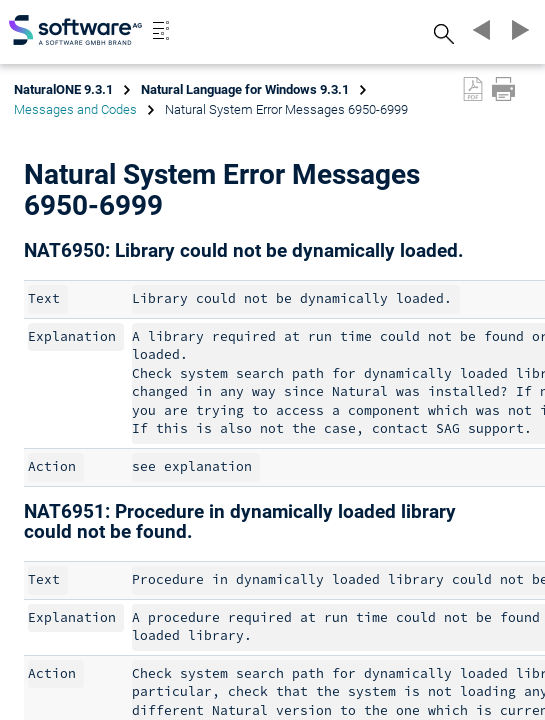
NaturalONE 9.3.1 (63, 89)
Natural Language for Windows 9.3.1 (245, 89)
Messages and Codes (75, 109)
